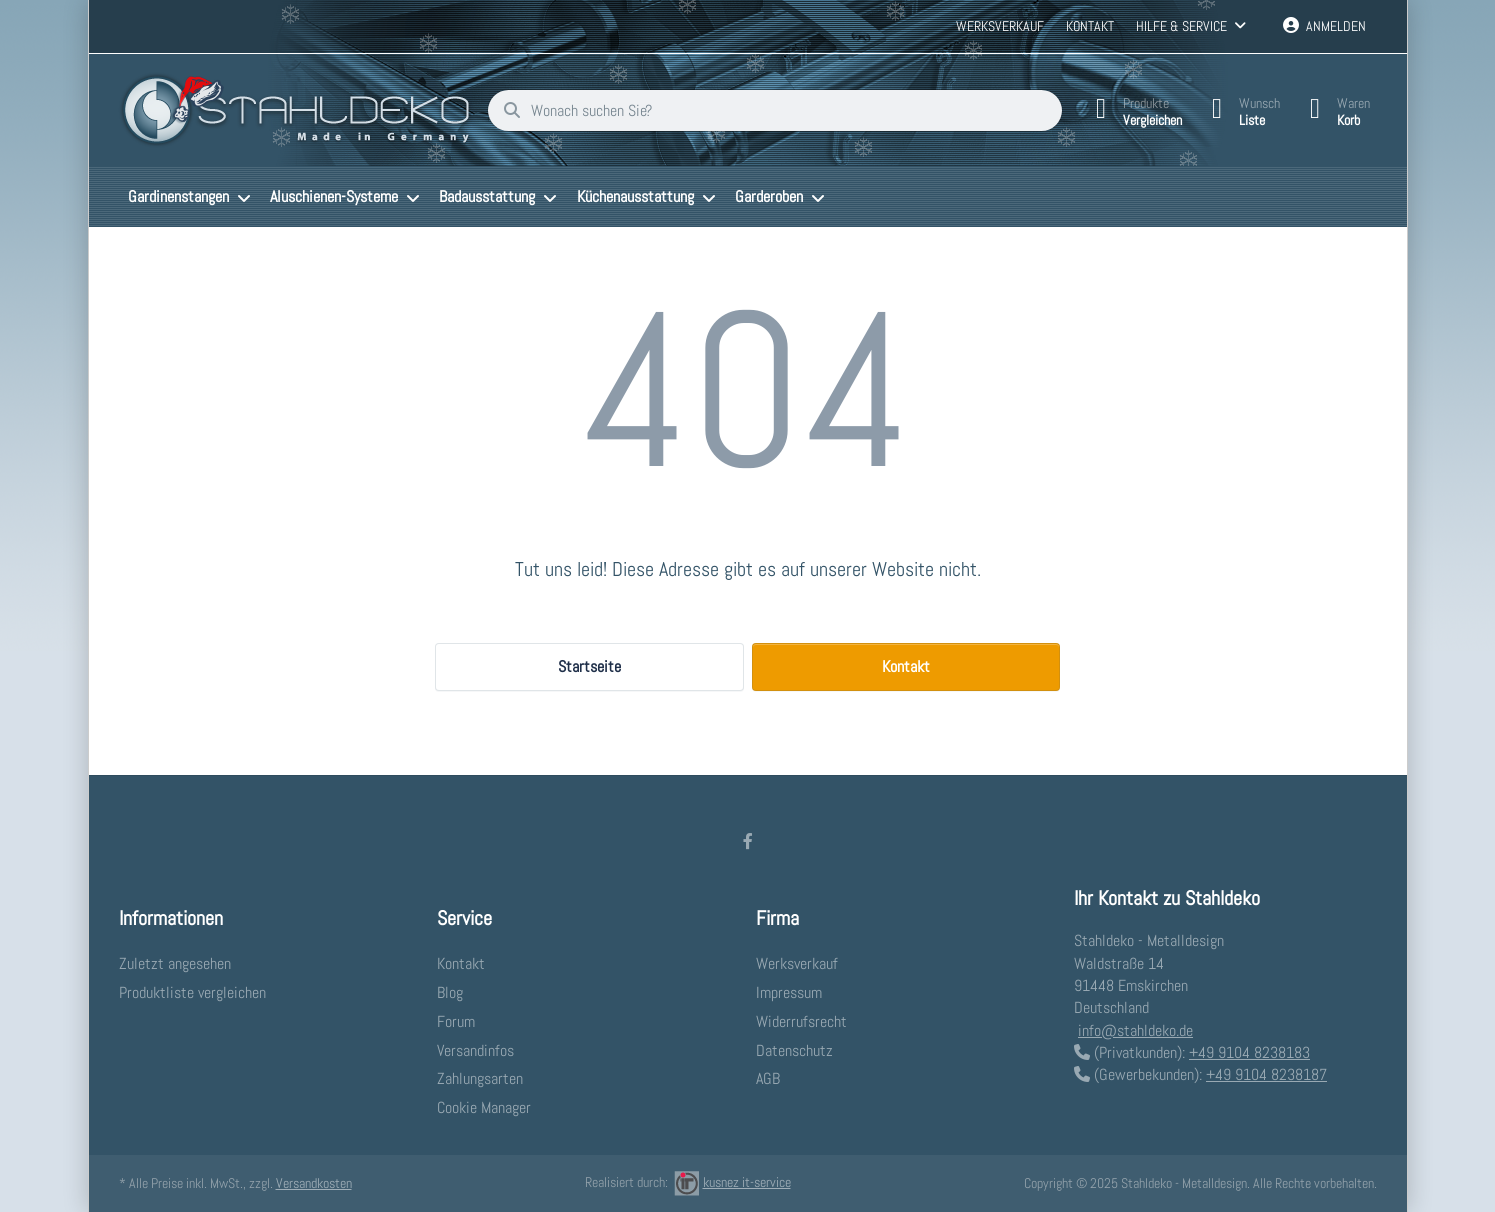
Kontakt (1090, 26)
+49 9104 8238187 (1266, 1074)
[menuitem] (190, 197)
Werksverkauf (1000, 26)
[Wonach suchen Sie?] (775, 111)
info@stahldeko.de (1135, 1030)
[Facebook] (748, 841)
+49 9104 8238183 (1249, 1052)
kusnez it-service (732, 1182)
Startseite (589, 666)
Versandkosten (314, 1183)
